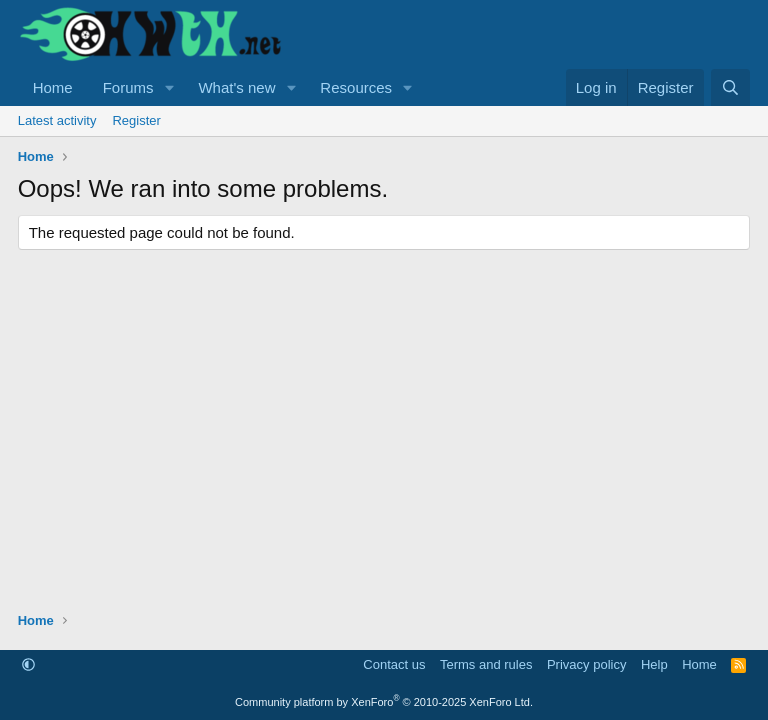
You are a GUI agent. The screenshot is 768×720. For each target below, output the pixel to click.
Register (136, 120)
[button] (169, 87)
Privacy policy (586, 664)
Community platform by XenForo (384, 702)
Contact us (394, 664)
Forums (128, 87)
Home (53, 87)
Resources (356, 87)
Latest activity (57, 120)
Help (654, 664)
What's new (236, 87)
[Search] (730, 87)
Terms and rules (486, 664)
